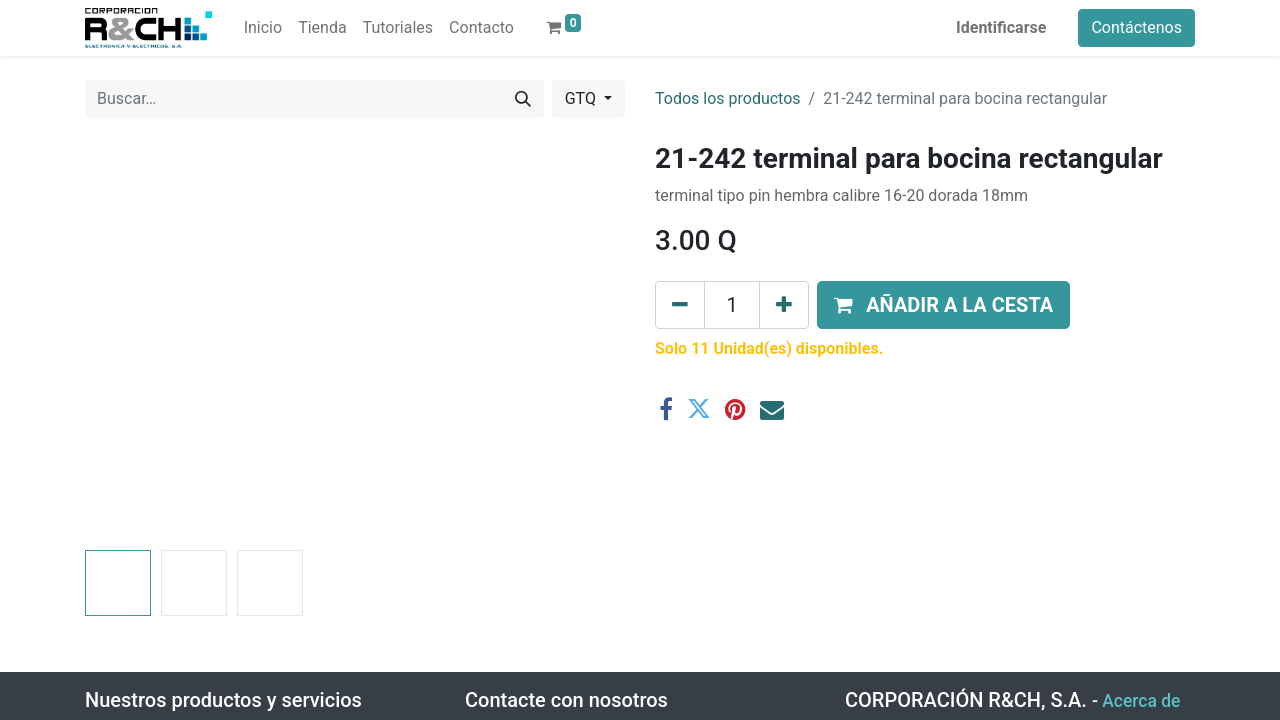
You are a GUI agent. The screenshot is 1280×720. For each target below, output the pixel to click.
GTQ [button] (582, 98)
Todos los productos (728, 98)
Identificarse (1001, 27)
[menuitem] (263, 28)
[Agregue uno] (784, 305)
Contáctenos (1136, 27)
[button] (943, 305)
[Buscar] (523, 99)
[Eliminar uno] (680, 305)
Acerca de (1141, 701)
